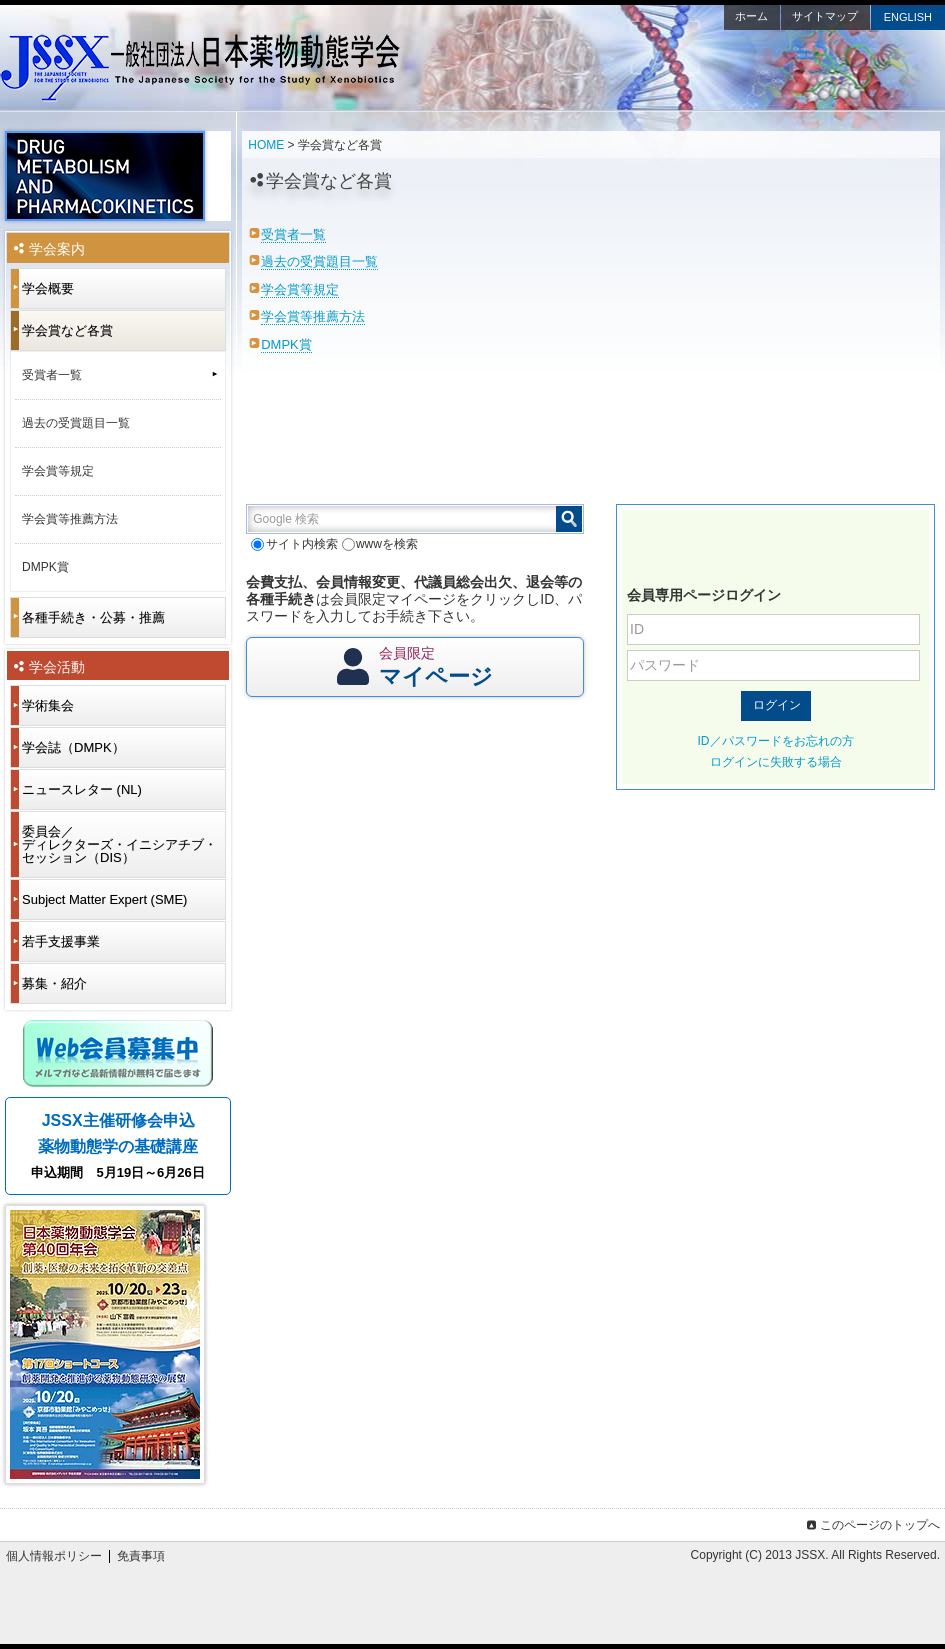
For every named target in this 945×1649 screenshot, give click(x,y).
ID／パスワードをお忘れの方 (776, 741)
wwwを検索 (380, 544)
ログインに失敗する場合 (776, 762)
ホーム (751, 16)
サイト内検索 (294, 544)
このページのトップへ (871, 1525)
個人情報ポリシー (54, 1556)
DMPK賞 (286, 344)
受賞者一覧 (293, 234)
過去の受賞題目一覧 (319, 261)
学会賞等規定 (300, 289)
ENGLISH (908, 17)
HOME (266, 145)
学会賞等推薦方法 (313, 316)
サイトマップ (825, 16)
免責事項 (141, 1556)
